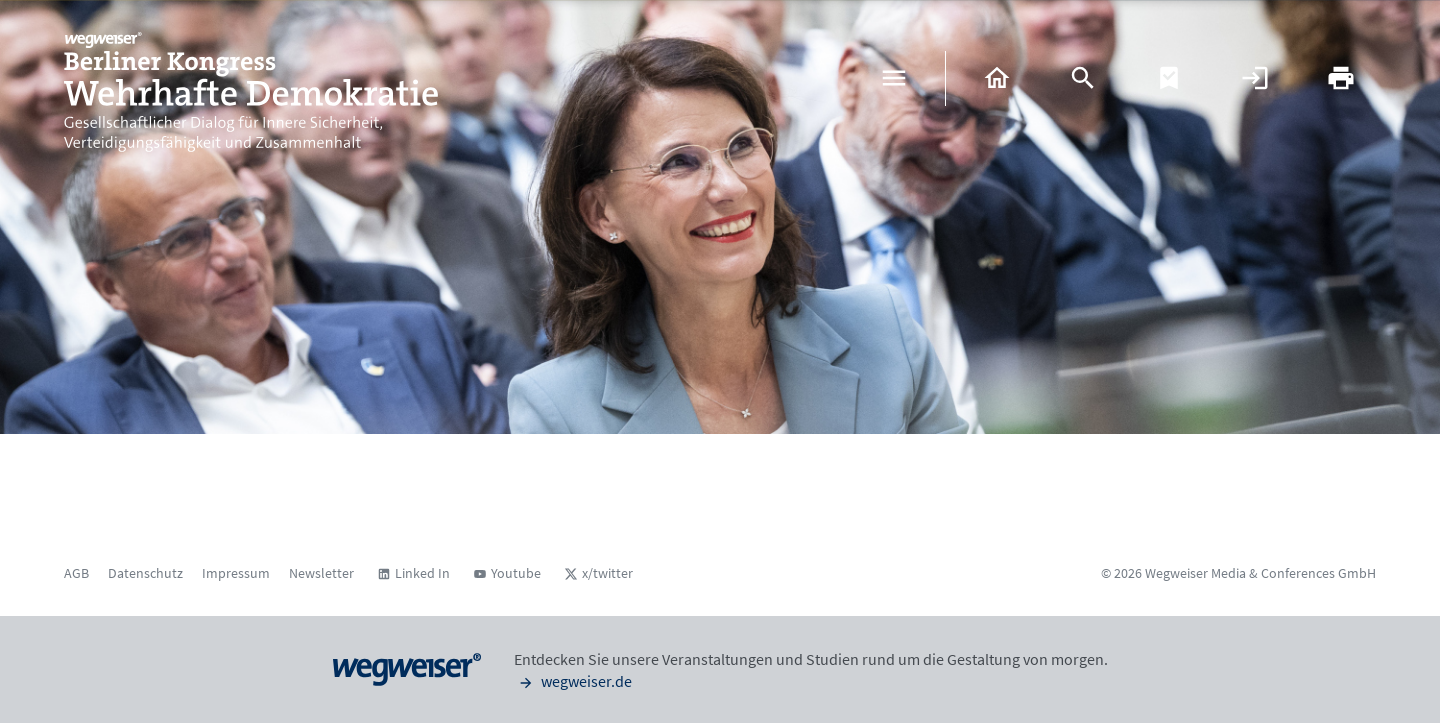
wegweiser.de (573, 681)
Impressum (236, 573)
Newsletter (321, 573)
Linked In (422, 573)
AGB (76, 573)
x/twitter (607, 573)
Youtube (516, 573)
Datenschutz (145, 573)
